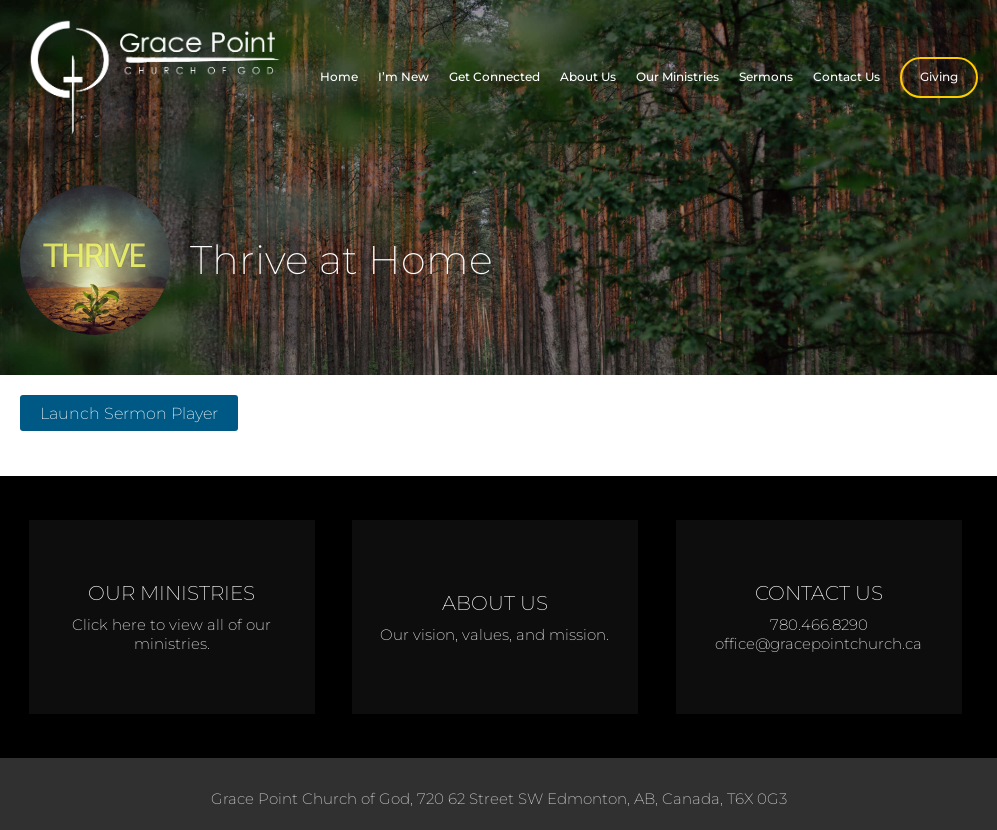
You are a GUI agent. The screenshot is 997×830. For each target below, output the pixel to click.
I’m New (403, 76)
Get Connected (494, 76)
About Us (588, 76)
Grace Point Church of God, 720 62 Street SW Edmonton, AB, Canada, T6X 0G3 (499, 798)
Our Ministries (677, 76)
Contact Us (846, 76)
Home (339, 76)
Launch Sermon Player (129, 413)
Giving (939, 76)
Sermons (766, 76)
